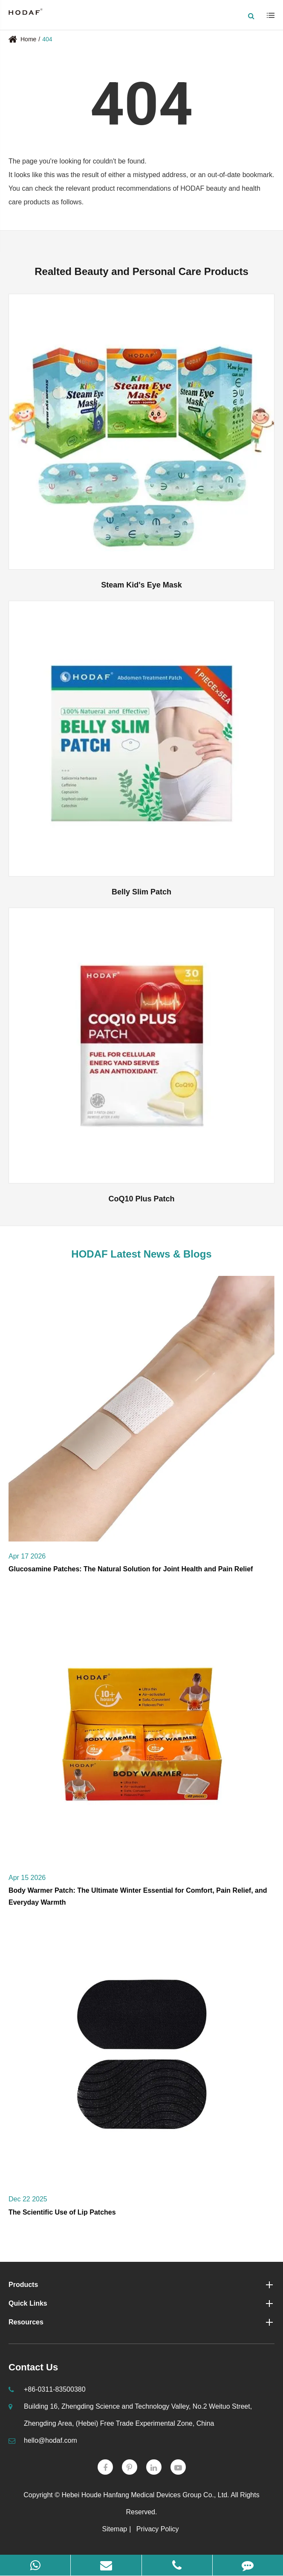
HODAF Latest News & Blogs (141, 1254)
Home (28, 39)
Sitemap (114, 2529)
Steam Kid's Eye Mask (141, 585)
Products (141, 2285)
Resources (141, 2322)
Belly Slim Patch (141, 892)
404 (47, 39)
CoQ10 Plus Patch (141, 1199)
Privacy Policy (157, 2529)
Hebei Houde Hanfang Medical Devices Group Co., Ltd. (145, 2495)
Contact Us (33, 2367)
